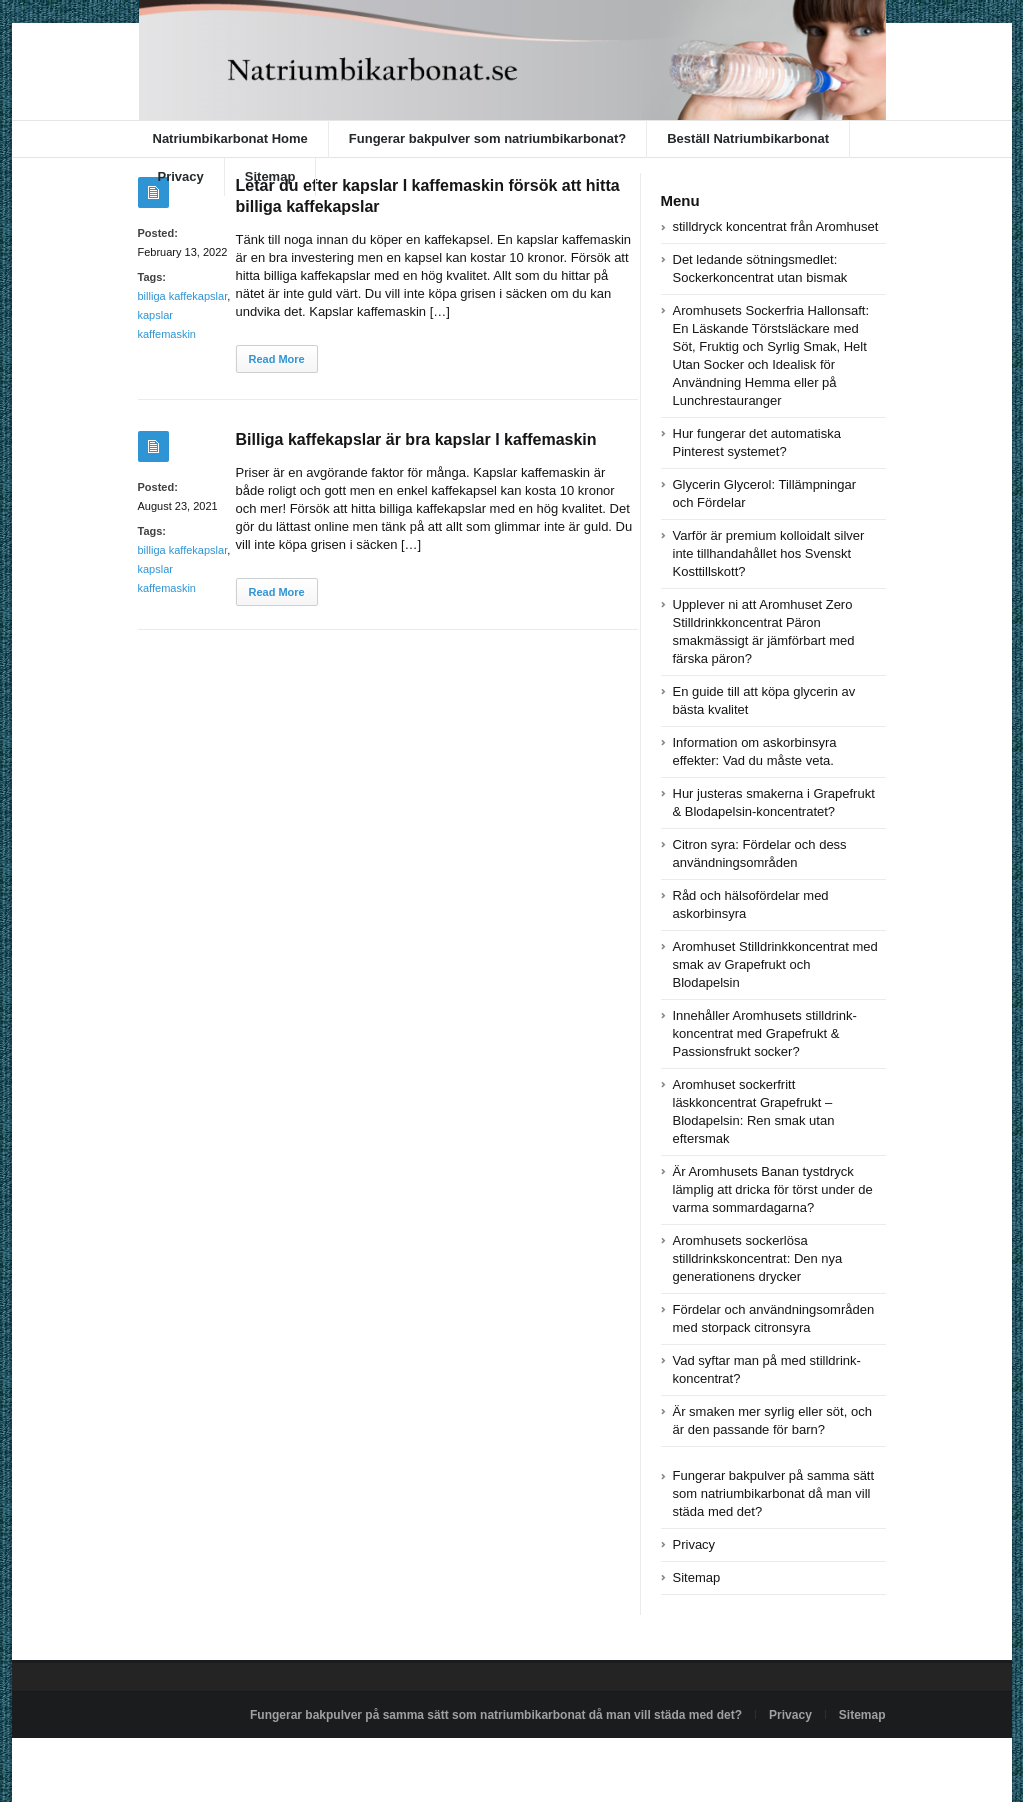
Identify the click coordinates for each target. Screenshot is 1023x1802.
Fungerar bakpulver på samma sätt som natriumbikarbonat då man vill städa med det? (774, 1493)
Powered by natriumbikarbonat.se (227, 1761)
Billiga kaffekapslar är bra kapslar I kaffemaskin (416, 439)
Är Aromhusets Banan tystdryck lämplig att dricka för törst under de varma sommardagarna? (773, 1189)
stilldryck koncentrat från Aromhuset (776, 226)
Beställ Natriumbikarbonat (748, 138)
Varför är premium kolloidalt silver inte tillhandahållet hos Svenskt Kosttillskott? (769, 553)
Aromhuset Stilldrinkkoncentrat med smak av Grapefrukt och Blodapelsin (775, 964)
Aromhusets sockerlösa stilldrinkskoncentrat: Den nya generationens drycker (758, 1258)
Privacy (181, 176)
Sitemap (270, 176)
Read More (277, 359)
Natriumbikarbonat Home (230, 138)
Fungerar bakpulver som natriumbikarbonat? (487, 138)
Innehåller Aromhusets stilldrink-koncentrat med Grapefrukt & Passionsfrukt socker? (765, 1033)
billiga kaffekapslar (183, 296)
